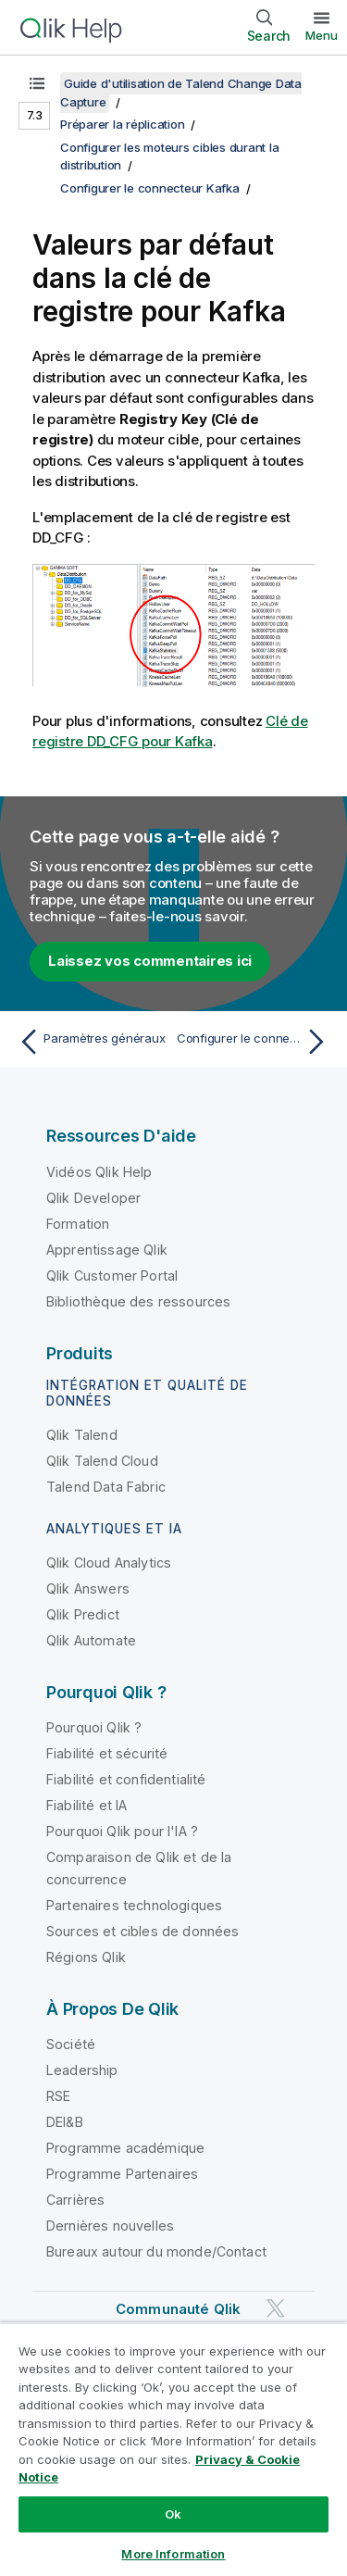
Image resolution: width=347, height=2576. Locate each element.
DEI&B (64, 2122)
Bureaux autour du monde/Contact (156, 2251)
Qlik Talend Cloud (102, 1461)
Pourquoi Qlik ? (94, 1727)
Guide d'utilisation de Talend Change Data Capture (181, 92)
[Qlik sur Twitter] (276, 2308)
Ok (173, 2514)
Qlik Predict (82, 1614)
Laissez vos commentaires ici (150, 960)
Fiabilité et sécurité (106, 1753)
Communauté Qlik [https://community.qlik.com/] (178, 2309)
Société (70, 2044)
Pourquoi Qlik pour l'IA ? (122, 1831)
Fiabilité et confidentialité (125, 1779)
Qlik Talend (82, 1435)
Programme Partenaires (122, 2174)
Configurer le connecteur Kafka (150, 188)
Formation (77, 1224)
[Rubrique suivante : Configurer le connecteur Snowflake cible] (255, 1042)
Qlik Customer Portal (112, 1275)
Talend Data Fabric (106, 1486)
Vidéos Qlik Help (99, 1172)
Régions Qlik (86, 1957)
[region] (173, 2449)
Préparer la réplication (122, 124)
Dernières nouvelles (110, 2225)
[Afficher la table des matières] (37, 83)
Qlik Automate (91, 1640)
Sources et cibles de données (142, 1931)
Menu (321, 35)
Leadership (82, 2070)
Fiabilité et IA (86, 1805)
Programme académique (125, 2148)
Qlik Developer (93, 1198)
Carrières (75, 2199)
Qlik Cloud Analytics (108, 1562)
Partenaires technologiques (134, 1905)
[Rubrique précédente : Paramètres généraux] (92, 1042)
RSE (58, 2096)
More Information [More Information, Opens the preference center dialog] (173, 2553)
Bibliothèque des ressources (138, 1301)
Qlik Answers (88, 1588)
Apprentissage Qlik (106, 1249)
